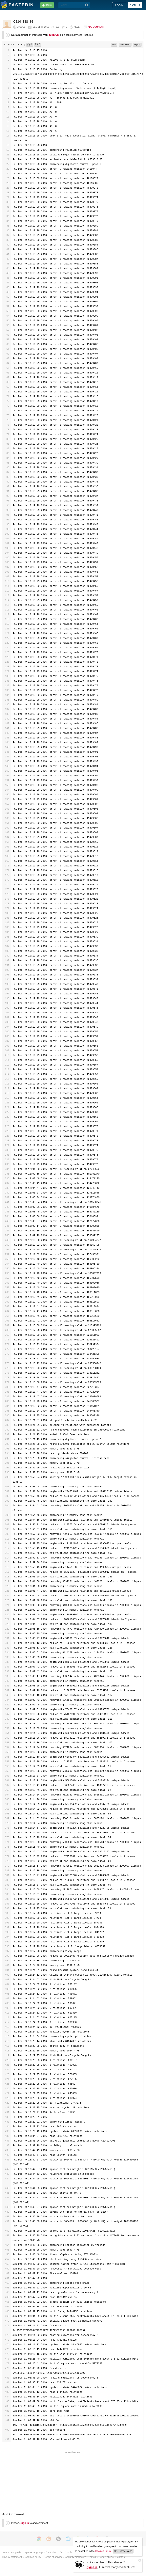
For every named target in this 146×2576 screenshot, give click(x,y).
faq (61, 2552)
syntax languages (35, 2552)
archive (52, 2552)
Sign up (135, 5)
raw (114, 44)
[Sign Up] (79, 2564)
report (137, 44)
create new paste (11, 2552)
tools (69, 2552)
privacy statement (12, 2556)
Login (119, 5)
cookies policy (33, 2556)
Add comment (96, 27)
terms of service (54, 2556)
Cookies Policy (103, 2551)
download (125, 44)
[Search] (87, 5)
